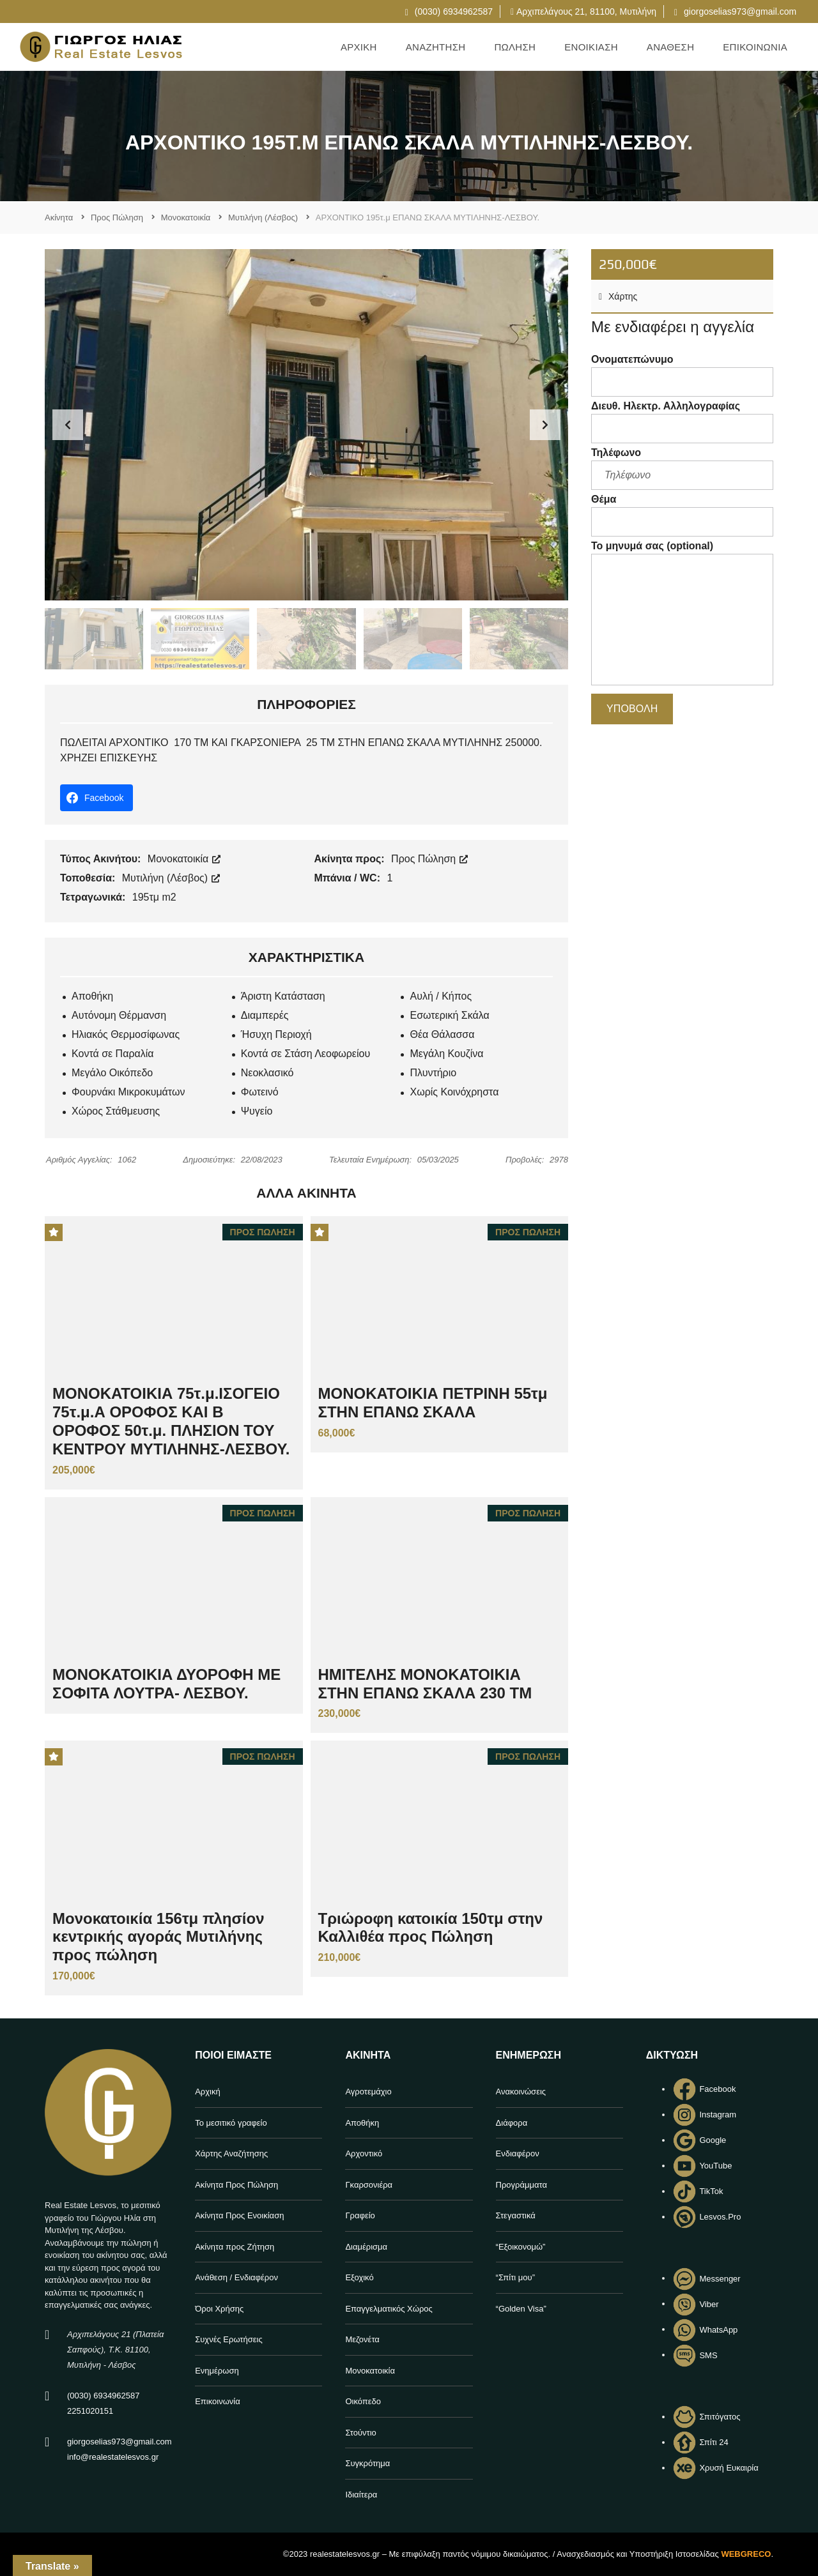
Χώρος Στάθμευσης (116, 1111)
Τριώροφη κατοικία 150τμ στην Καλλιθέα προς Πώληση (430, 1928)
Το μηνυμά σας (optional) (682, 615)
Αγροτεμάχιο (368, 2091)
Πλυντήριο (433, 1072)
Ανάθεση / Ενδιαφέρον (236, 2277)
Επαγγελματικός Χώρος (388, 2308)
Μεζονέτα (362, 2339)
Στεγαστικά (516, 2215)
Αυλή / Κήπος (441, 996)
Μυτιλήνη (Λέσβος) (171, 878)
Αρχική (207, 2091)
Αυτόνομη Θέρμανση (119, 1015)
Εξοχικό (359, 2277)
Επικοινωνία (217, 2401)
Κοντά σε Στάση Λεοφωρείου (305, 1053)
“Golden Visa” (521, 2308)
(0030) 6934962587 (449, 11)
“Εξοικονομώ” (521, 2247)
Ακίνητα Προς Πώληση (236, 2185)
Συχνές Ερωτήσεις (229, 2339)
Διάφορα (512, 2123)
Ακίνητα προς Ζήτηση (234, 2247)
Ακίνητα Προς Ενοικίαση (239, 2215)
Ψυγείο (257, 1111)
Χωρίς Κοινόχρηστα (454, 1091)
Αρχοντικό (363, 2153)
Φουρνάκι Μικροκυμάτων (128, 1091)
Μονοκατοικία (184, 858)
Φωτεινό (260, 1091)
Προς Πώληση (429, 858)
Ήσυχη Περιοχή (276, 1034)
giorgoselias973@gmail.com (735, 11)
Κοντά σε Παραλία (113, 1053)
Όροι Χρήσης (219, 2308)
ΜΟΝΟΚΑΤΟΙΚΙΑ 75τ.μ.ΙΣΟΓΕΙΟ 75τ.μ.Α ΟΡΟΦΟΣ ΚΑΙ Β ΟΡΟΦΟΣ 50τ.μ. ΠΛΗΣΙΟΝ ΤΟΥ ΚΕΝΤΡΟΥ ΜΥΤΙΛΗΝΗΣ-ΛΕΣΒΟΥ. (171, 1421)
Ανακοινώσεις (521, 2091)
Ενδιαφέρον (517, 2153)
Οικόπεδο (363, 2401)
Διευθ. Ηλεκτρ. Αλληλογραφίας (682, 421)
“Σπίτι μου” (515, 2277)
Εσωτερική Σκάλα (449, 1015)
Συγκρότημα (367, 2463)
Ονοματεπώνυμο (682, 375)
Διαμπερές (265, 1015)
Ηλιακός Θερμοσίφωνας (126, 1034)
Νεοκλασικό (267, 1072)
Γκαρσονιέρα (368, 2185)
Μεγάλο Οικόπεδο (112, 1072)
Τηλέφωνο (682, 468)
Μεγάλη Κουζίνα (446, 1053)
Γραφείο (359, 2215)
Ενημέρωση (217, 2370)
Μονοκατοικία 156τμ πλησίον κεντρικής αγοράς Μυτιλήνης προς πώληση (158, 1937)
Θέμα (682, 515)
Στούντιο (360, 2432)
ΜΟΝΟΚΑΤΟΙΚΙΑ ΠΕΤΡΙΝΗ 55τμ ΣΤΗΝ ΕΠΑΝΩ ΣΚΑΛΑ (433, 1403)
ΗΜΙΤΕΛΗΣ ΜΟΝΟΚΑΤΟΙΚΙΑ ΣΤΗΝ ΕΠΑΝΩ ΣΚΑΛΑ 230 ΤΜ (425, 1684)
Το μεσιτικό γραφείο (231, 2123)
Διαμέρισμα (366, 2247)
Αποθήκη (92, 996)
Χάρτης (618, 296)
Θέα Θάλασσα (442, 1034)
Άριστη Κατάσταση (283, 996)
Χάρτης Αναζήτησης (231, 2153)
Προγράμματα (521, 2185)
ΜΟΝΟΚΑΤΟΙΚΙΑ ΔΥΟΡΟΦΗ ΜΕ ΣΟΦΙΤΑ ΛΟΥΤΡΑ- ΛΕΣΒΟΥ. (166, 1684)
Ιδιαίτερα (361, 2494)
